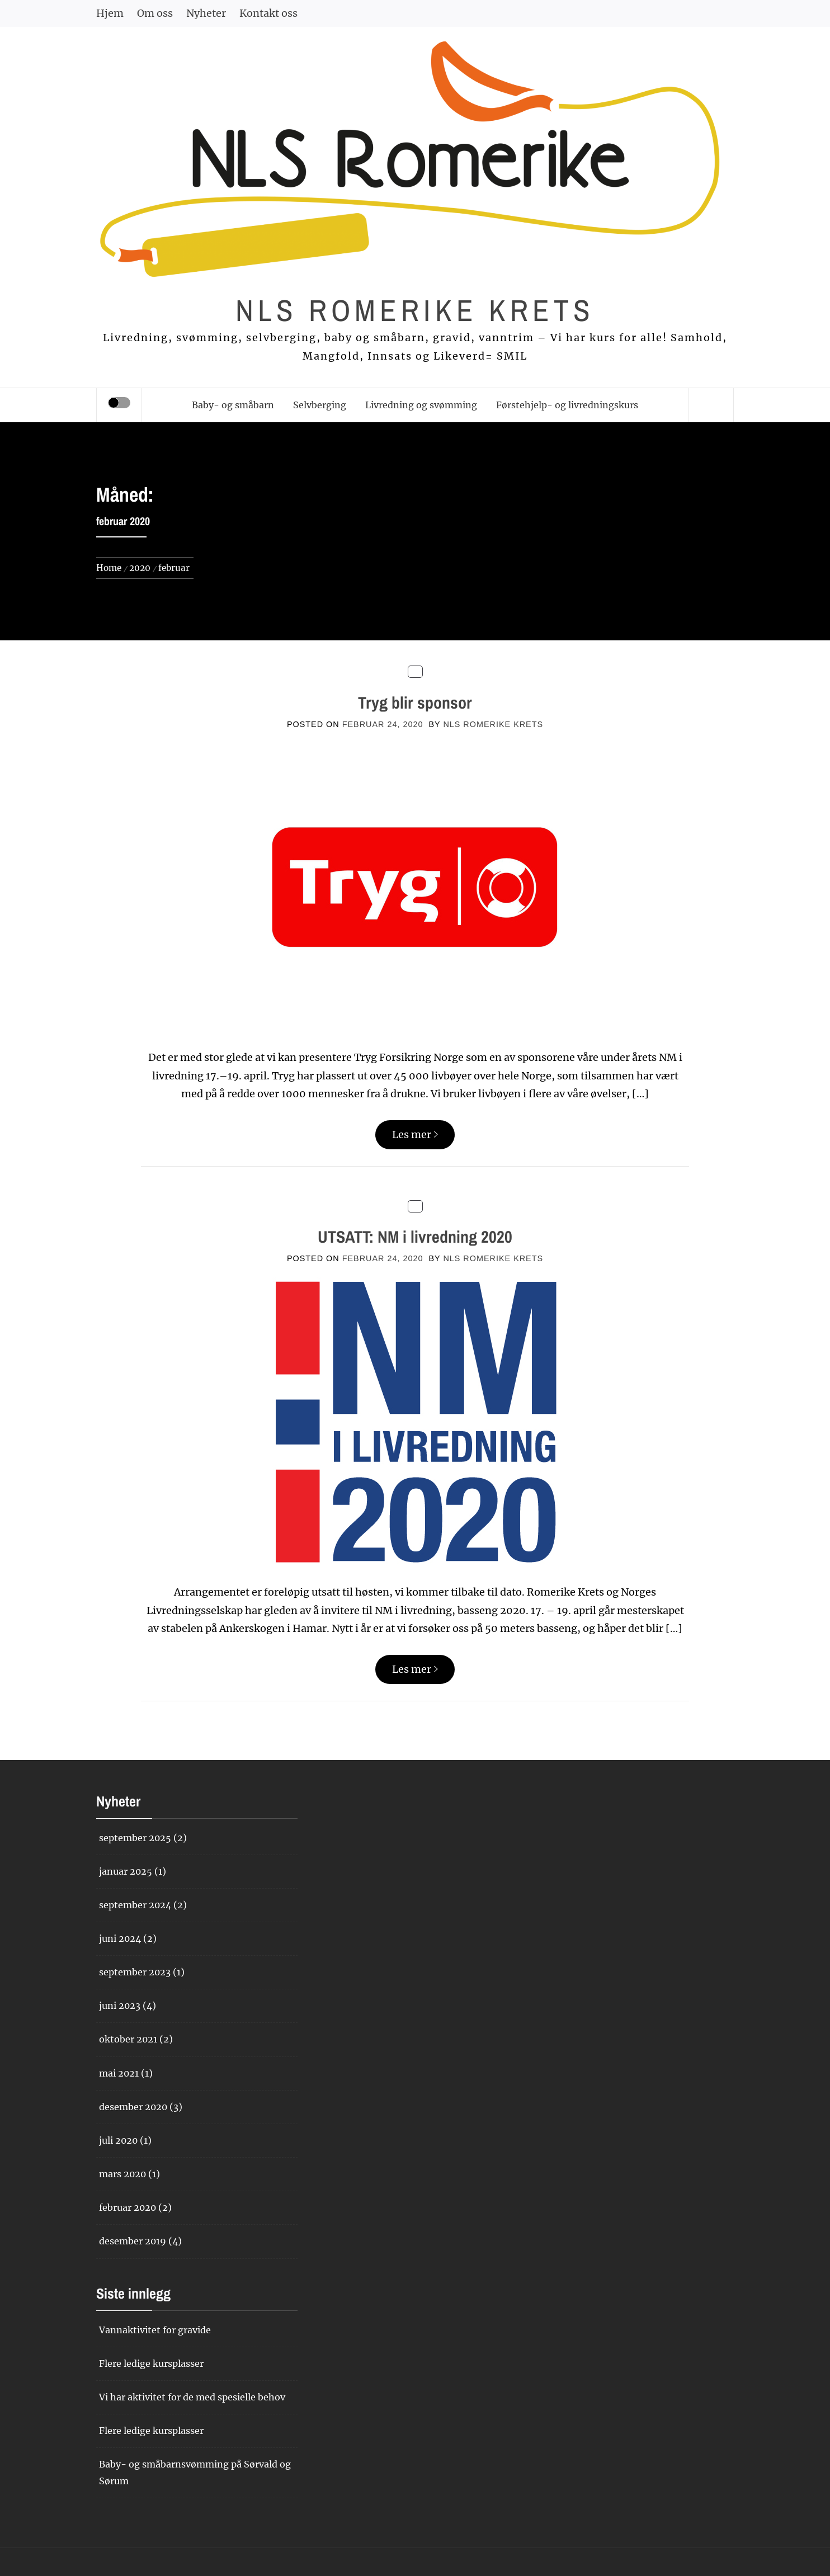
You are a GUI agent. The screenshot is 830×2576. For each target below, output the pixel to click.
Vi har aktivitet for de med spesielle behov (192, 2397)
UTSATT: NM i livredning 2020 (415, 1236)
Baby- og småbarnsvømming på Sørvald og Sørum (195, 2472)
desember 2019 (132, 2241)
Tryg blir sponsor (415, 702)
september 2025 (135, 1837)
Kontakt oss (268, 13)
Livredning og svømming (421, 405)
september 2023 (135, 1972)
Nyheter (206, 13)
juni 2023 (119, 2005)
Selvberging (319, 405)
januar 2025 (125, 1871)
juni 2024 (120, 1938)
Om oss (155, 13)
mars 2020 (122, 2173)
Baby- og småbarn (233, 405)
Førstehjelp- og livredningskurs (567, 405)
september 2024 (135, 1904)
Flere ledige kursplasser (151, 2363)
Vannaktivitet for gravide (155, 2330)
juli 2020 (118, 2140)
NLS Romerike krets (415, 310)
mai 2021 (119, 2073)
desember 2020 (133, 2106)
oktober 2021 (128, 2039)
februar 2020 (127, 2207)
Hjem (110, 13)
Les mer (415, 1134)
